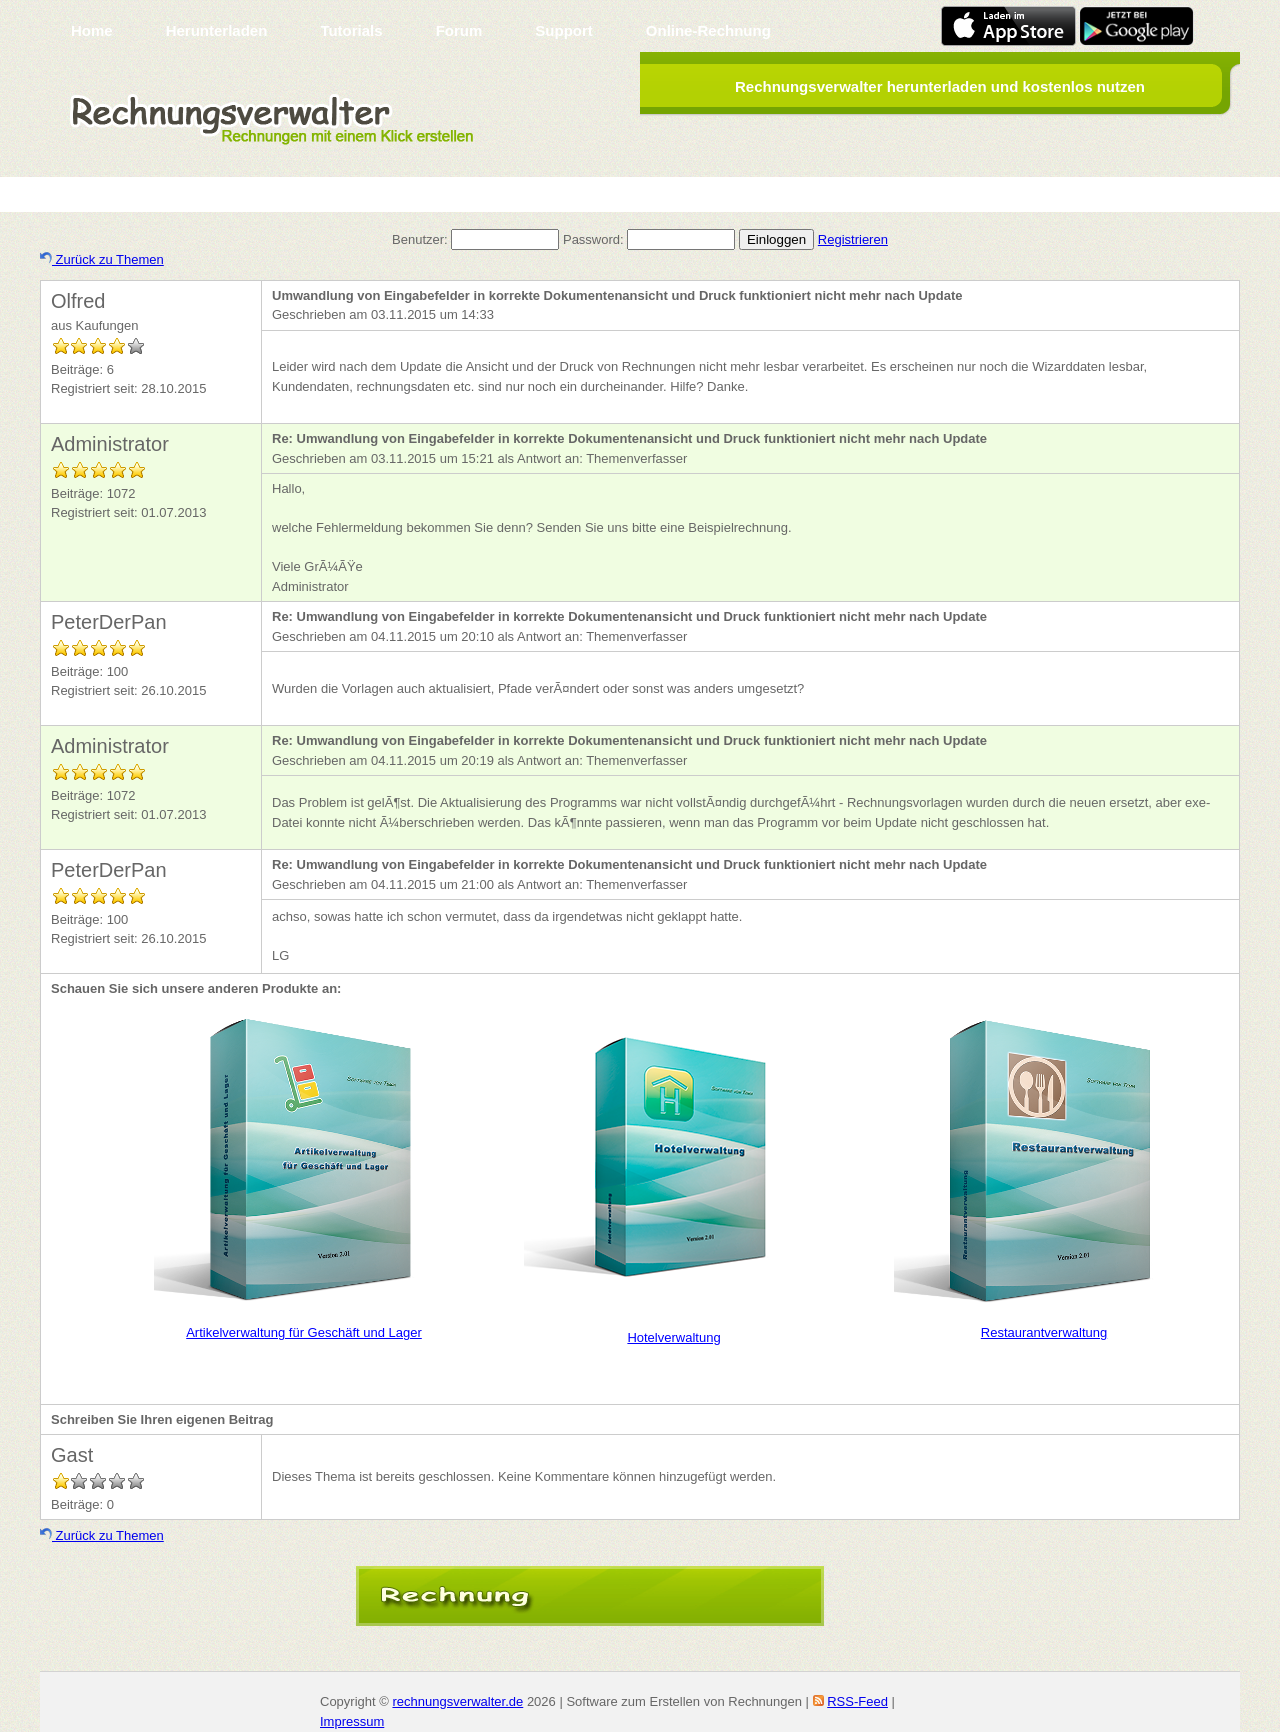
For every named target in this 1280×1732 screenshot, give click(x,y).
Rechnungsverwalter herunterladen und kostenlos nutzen (940, 86)
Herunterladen (217, 30)
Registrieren (853, 239)
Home (92, 30)
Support (564, 30)
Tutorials (351, 30)
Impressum (352, 1721)
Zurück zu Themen (102, 259)
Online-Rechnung (708, 30)
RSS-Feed (857, 1701)
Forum (459, 30)
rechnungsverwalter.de (457, 1701)
